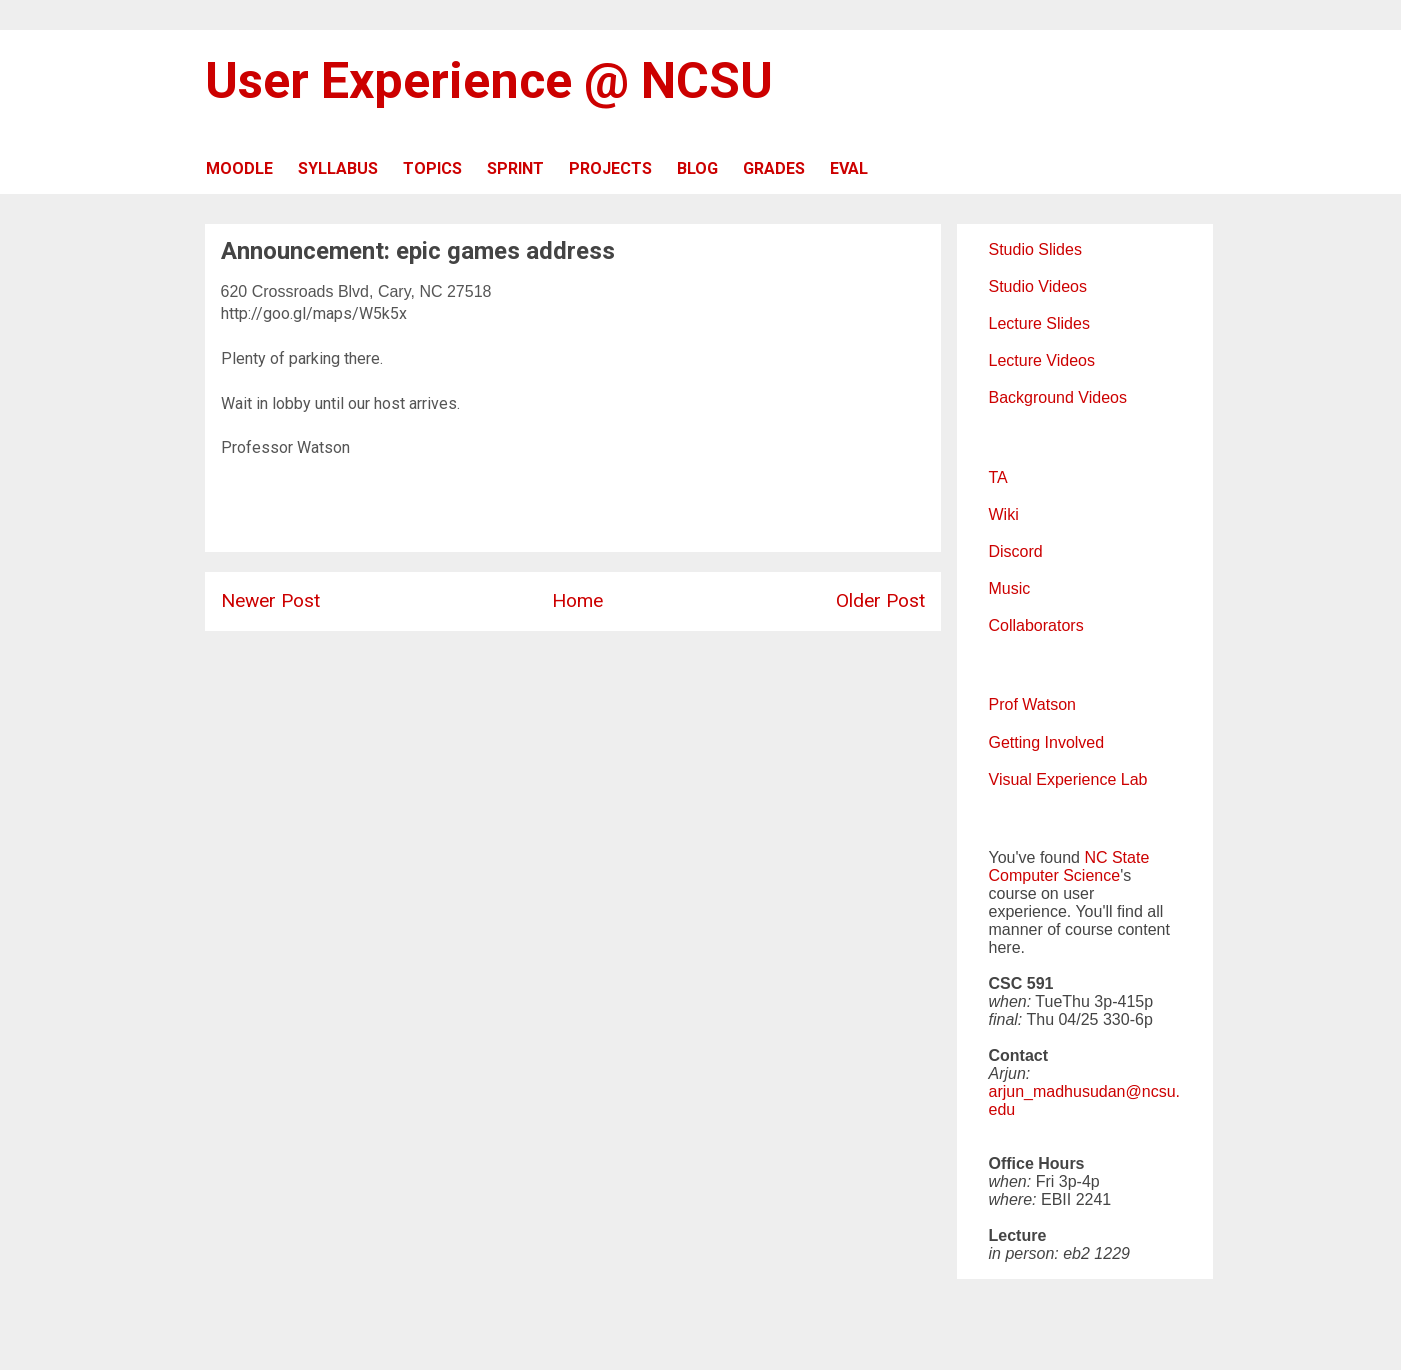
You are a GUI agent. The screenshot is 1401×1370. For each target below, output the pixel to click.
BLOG (697, 168)
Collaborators (1036, 625)
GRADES (774, 168)
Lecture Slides (1039, 323)
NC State (1116, 857)
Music (1010, 588)
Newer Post (270, 600)
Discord (1016, 551)
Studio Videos (1038, 286)
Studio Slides (1035, 249)
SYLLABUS (338, 168)
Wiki (1004, 514)
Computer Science (1055, 875)
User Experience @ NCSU (489, 81)
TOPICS (432, 168)
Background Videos (1058, 397)
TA (998, 477)
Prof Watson (1032, 704)
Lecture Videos (1042, 360)
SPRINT (515, 168)
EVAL (849, 168)
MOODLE (239, 168)
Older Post (880, 600)
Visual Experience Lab (1068, 779)
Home (577, 600)
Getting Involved (1047, 742)
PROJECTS (610, 168)
